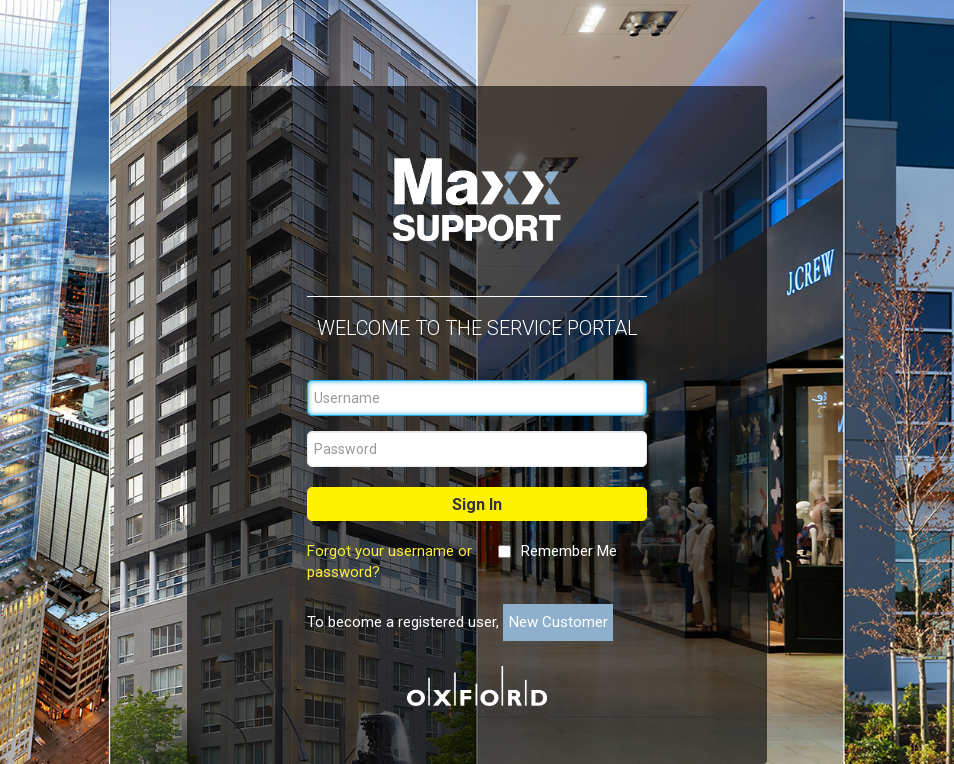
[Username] (477, 398)
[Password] (477, 449)
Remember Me (569, 551)
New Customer (558, 622)
